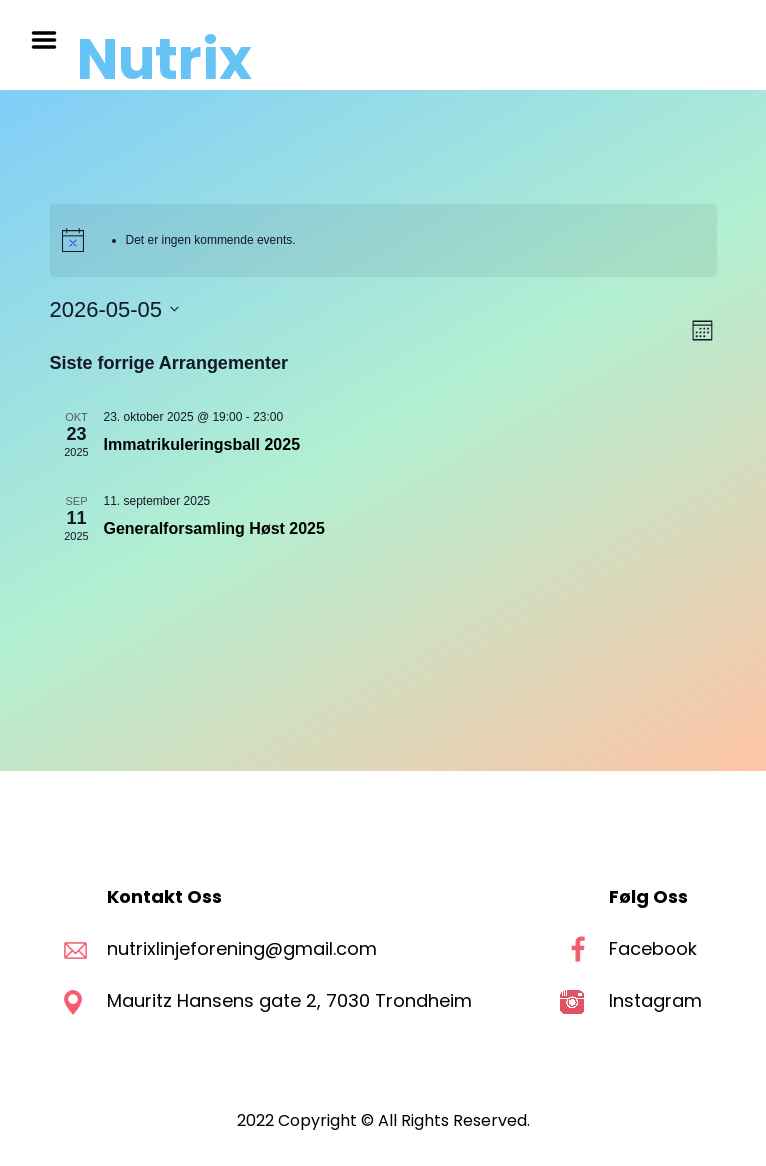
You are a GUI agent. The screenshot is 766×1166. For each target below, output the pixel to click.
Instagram (655, 1000)
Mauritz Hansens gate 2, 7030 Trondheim (292, 1000)
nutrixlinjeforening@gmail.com (242, 948)
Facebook (653, 948)
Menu (51, 40)
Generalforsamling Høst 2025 (214, 528)
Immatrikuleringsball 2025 (202, 444)
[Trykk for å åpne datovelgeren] (115, 309)
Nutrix (164, 60)
